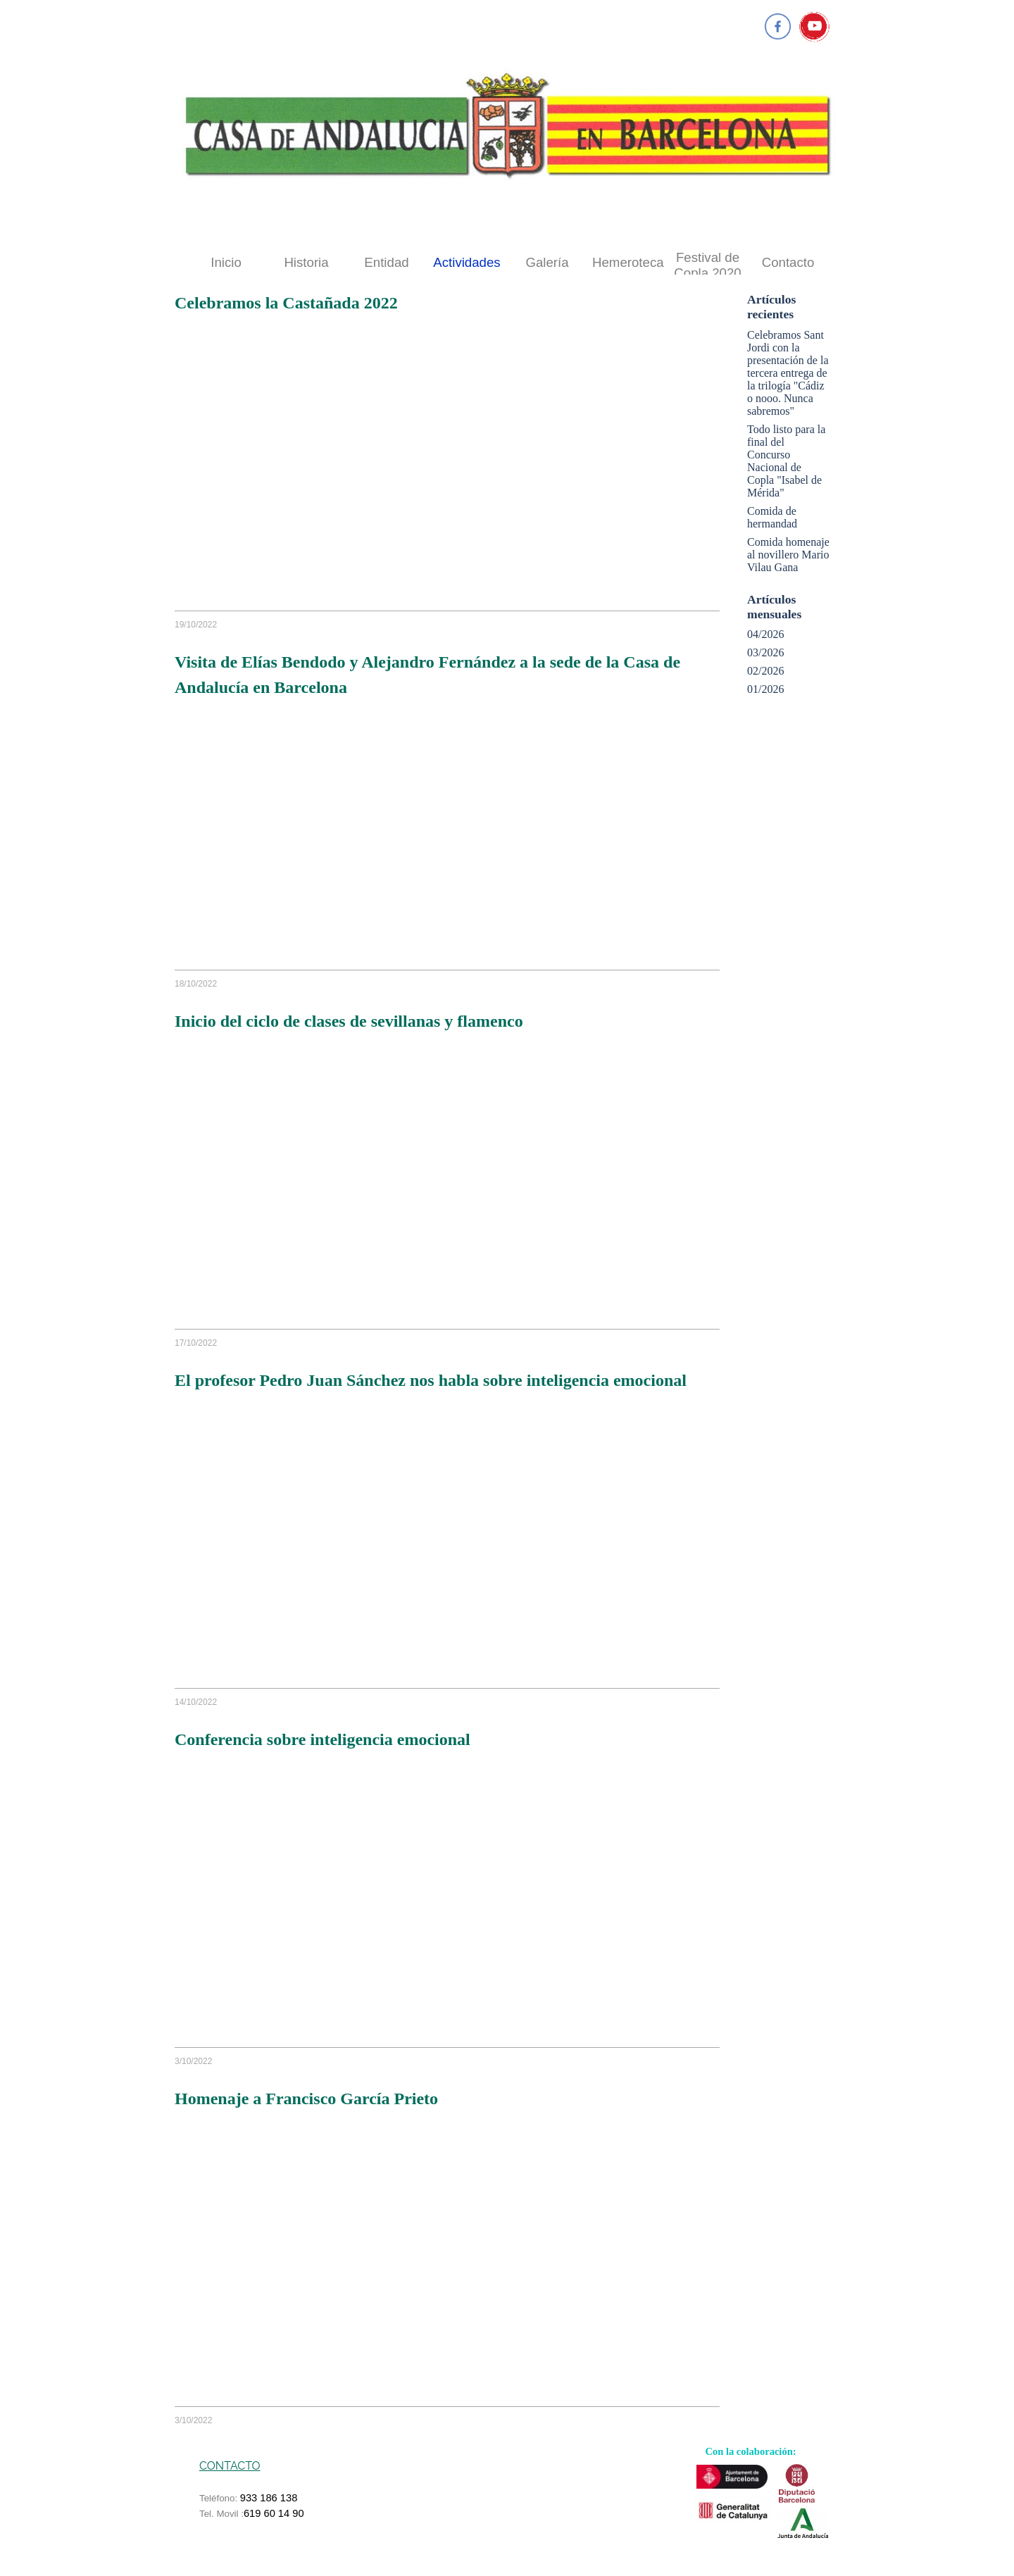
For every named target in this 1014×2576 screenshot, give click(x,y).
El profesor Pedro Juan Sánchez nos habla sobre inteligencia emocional (431, 1380)
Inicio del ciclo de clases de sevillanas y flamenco (349, 1021)
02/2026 (765, 671)
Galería (546, 262)
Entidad (386, 262)
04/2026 (765, 634)
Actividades (466, 262)
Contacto (788, 262)
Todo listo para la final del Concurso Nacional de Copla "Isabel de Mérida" (786, 461)
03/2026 (765, 652)
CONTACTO (230, 2465)
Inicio (226, 262)
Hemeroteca (628, 262)
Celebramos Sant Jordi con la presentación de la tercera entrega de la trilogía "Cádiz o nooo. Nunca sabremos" (788, 373)
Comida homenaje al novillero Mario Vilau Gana (788, 554)
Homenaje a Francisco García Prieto (306, 2098)
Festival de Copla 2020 (707, 265)
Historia (306, 262)
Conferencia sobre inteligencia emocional (322, 1739)
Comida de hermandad (772, 517)
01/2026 (765, 689)
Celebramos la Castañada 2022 (286, 303)
